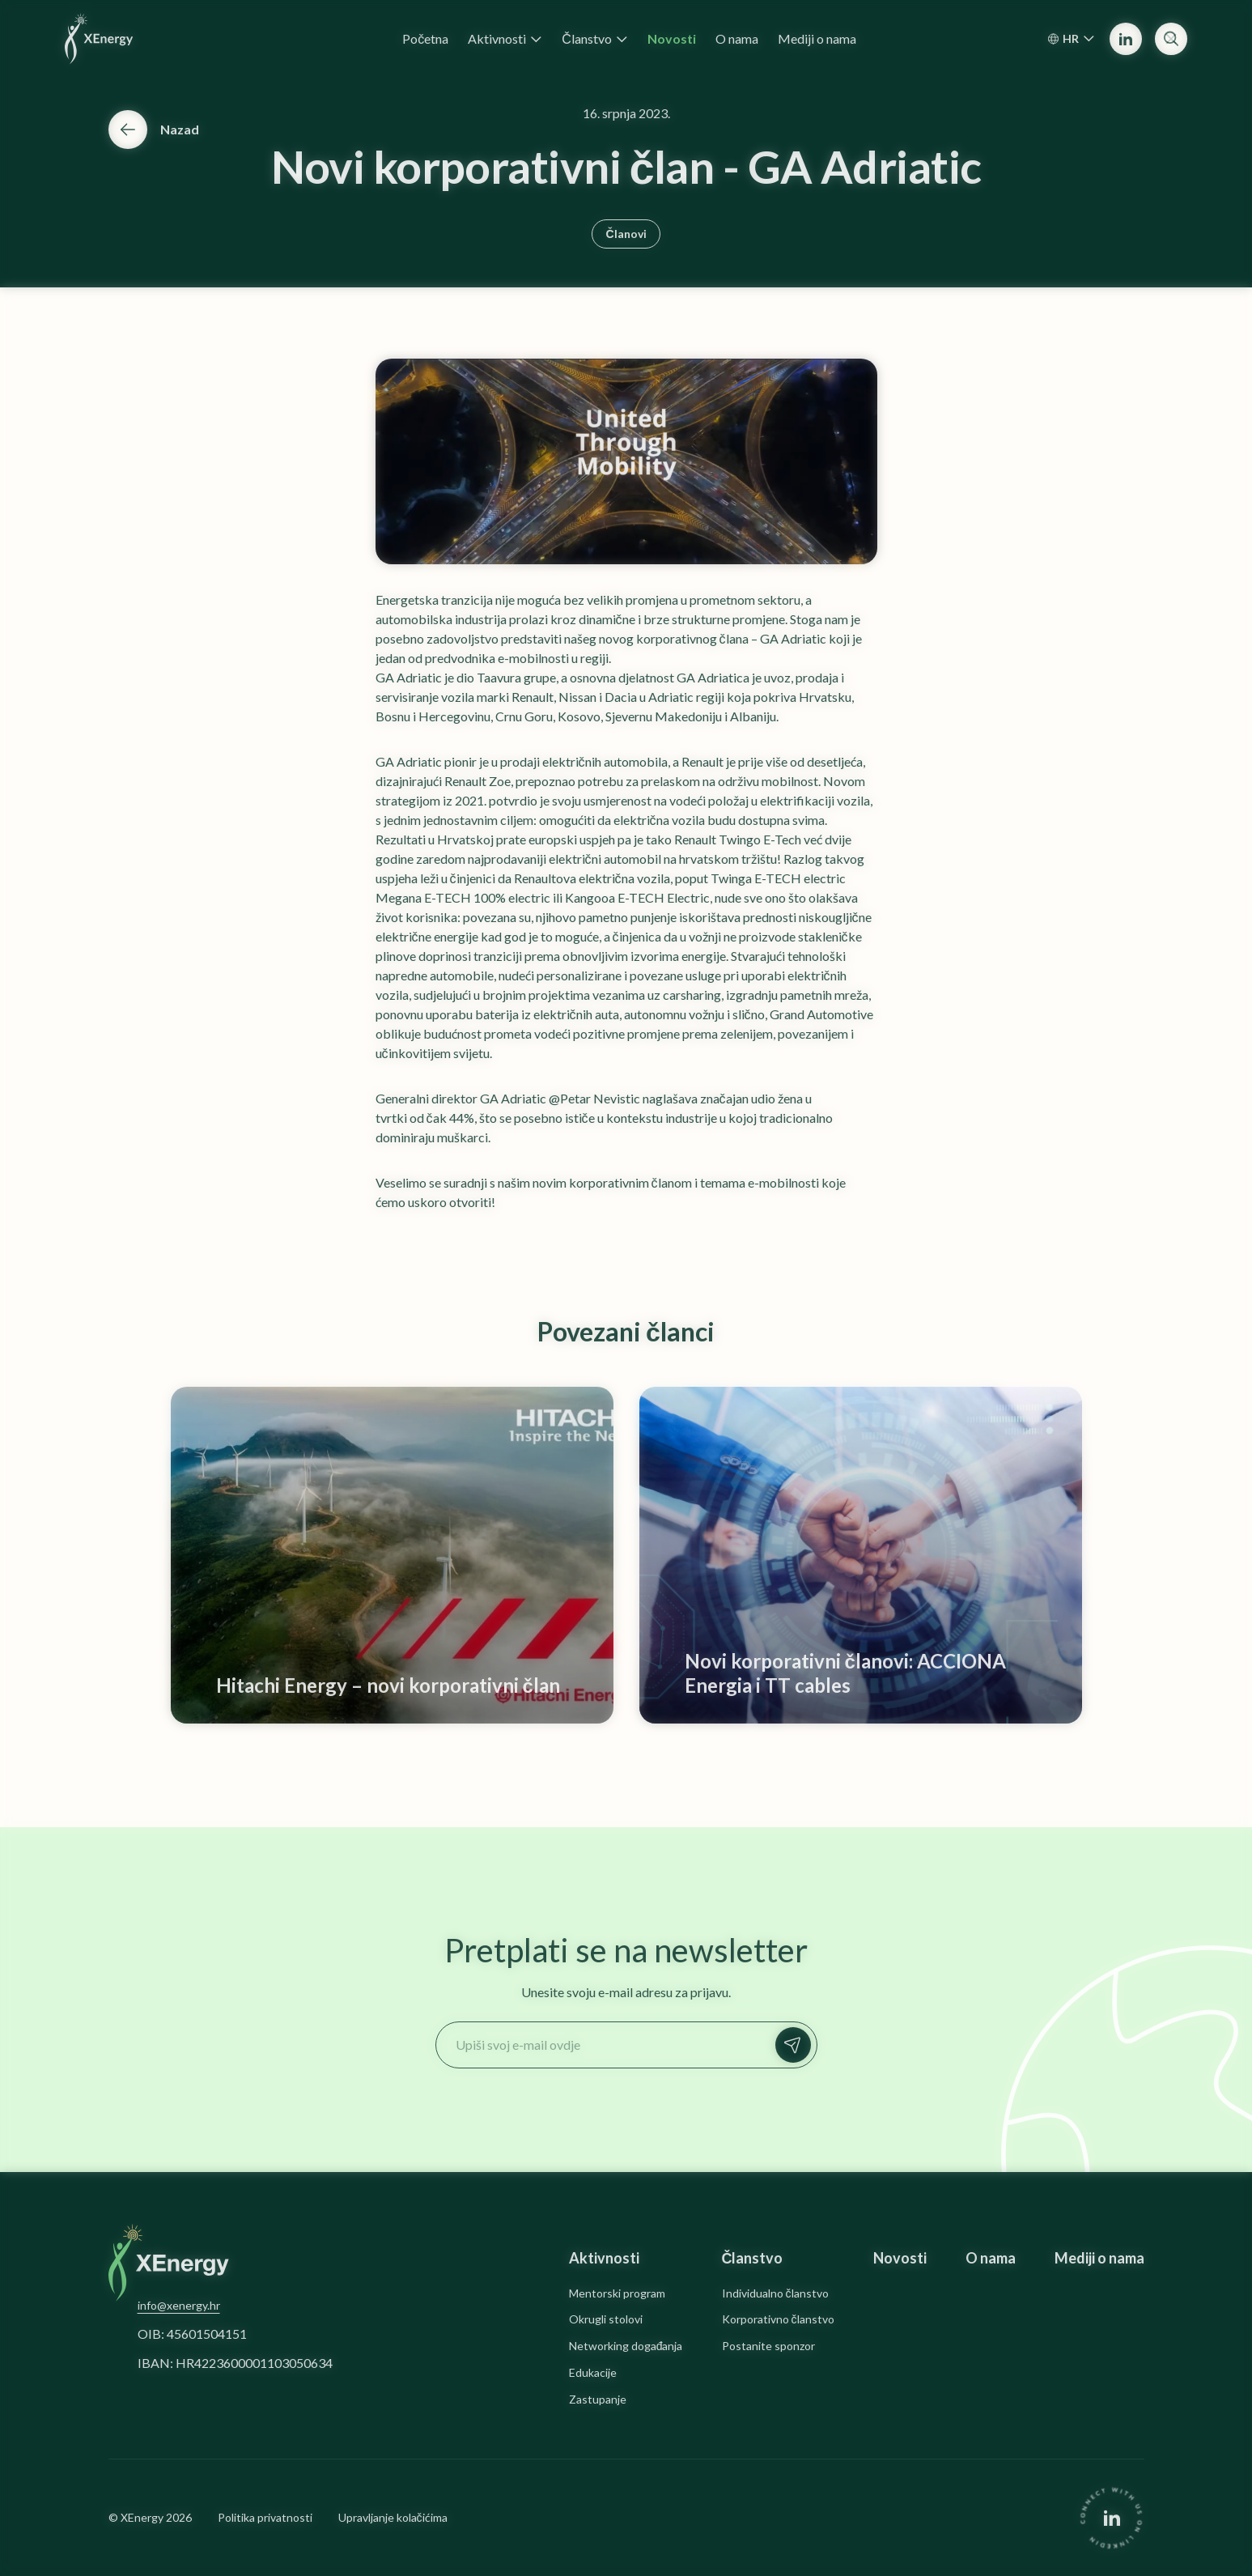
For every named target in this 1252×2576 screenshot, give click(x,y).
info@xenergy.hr (179, 2305)
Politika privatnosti (265, 2517)
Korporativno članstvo (778, 2319)
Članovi (625, 233)
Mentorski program (617, 2293)
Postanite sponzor (768, 2346)
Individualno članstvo (775, 2293)
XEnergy (142, 2517)
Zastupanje (597, 2399)
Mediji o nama (1099, 2258)
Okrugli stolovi (606, 2319)
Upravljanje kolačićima (393, 2517)
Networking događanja (626, 2346)
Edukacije (593, 2372)
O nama (991, 2258)
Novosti (900, 2258)
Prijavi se (797, 2045)
